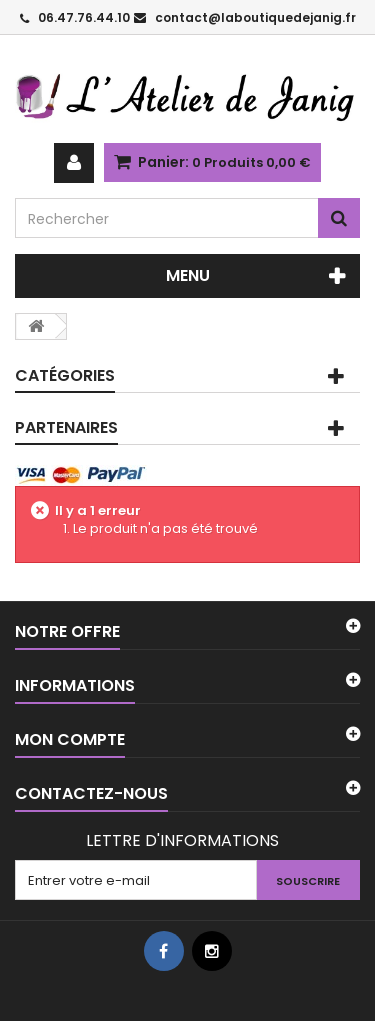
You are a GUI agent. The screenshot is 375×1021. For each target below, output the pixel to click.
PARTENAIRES (66, 427)
